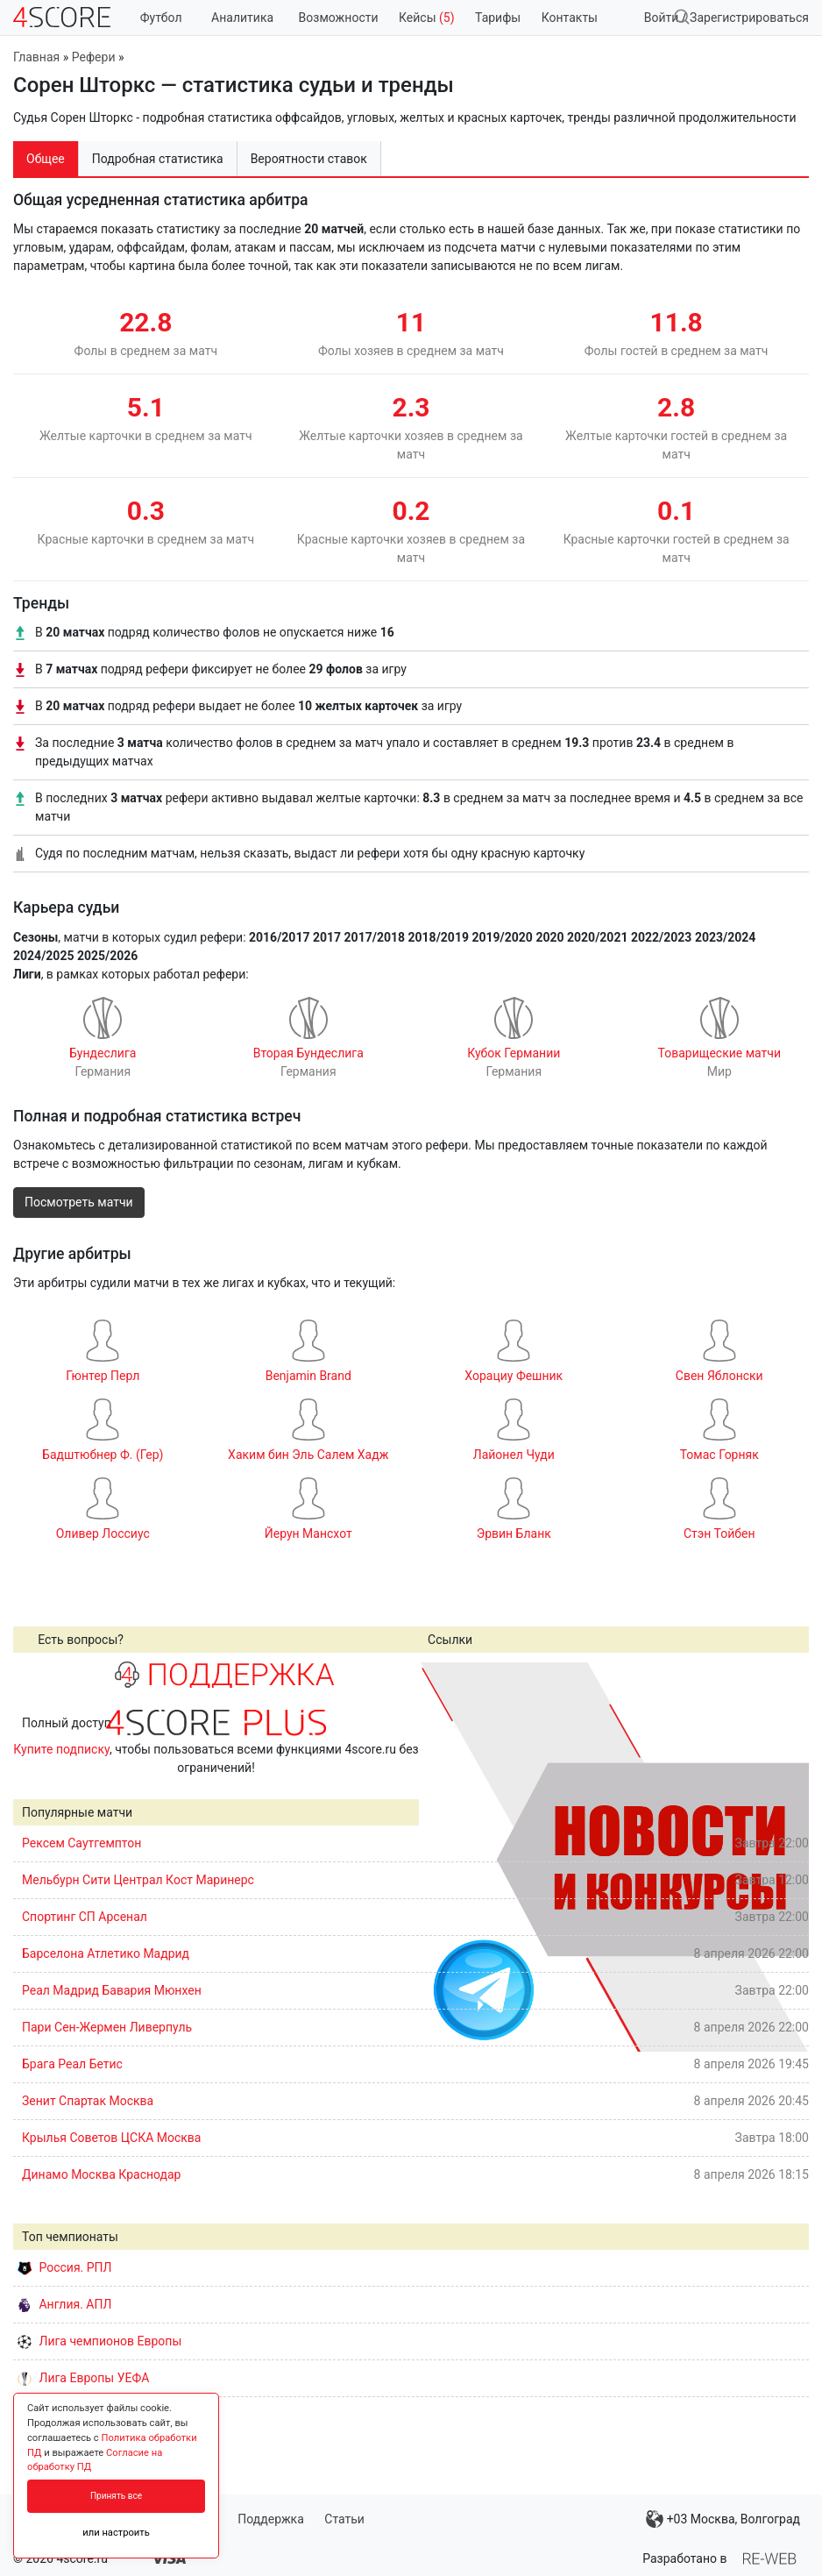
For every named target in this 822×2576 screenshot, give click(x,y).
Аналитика (242, 18)
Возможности (339, 18)
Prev (442, 1856)
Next (786, 1856)
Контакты (570, 18)
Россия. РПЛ (65, 2267)
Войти (661, 18)
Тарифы (498, 18)
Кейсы (427, 18)
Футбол (161, 18)
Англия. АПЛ (64, 2304)
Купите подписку (61, 1749)
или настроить (116, 2532)
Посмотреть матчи (79, 1202)
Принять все (116, 2496)
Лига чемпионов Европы (99, 2341)
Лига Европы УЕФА (83, 2378)
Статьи (344, 2519)
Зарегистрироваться (749, 18)
